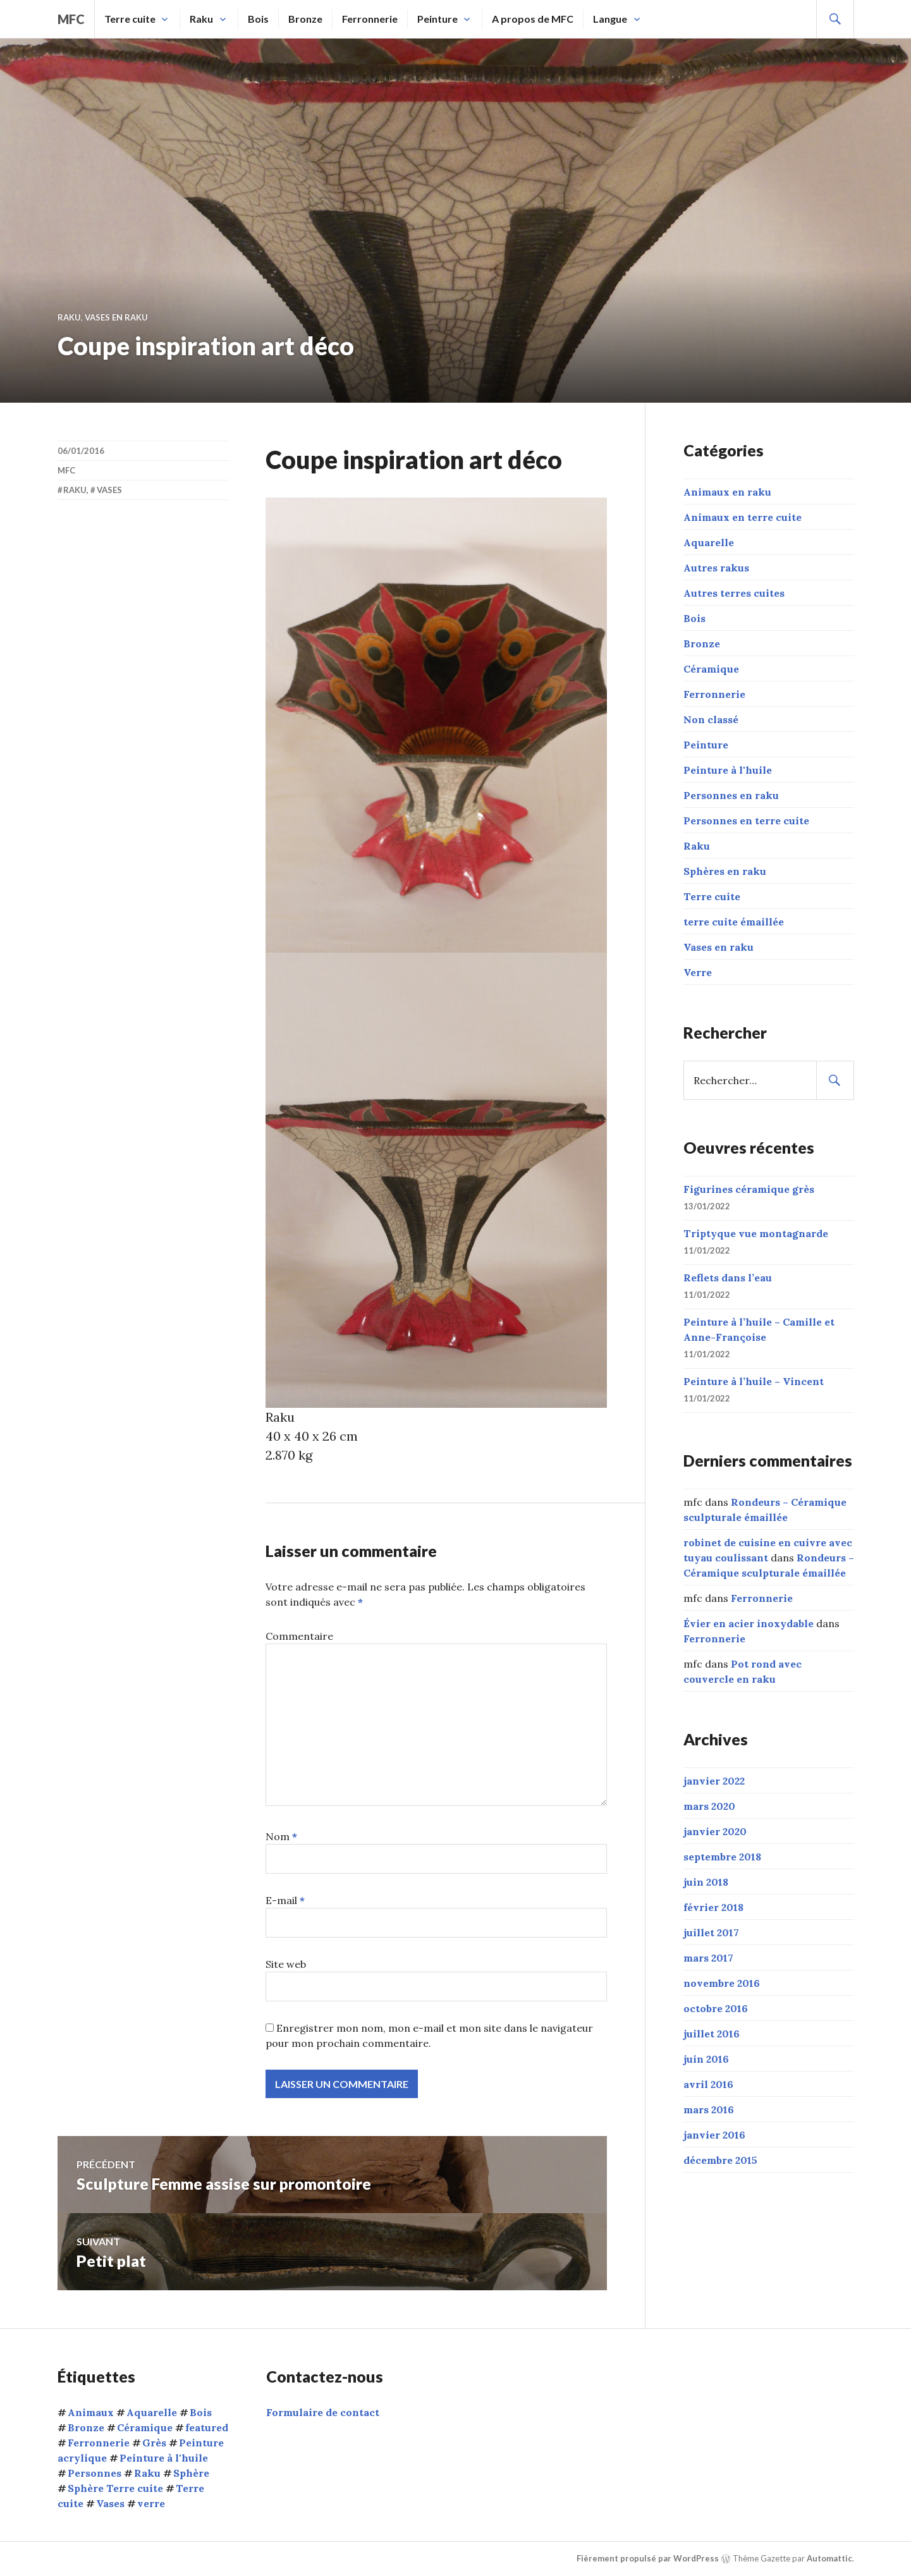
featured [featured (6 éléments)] (206, 2427)
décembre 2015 (720, 2160)
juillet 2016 (711, 2033)
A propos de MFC (532, 19)
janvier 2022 (714, 1780)
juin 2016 (706, 2059)
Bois (258, 19)
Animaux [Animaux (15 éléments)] (91, 2412)
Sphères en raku (724, 871)
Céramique (711, 668)
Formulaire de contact (322, 2412)
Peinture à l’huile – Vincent (753, 1381)
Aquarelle (708, 542)
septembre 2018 (722, 1856)
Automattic (829, 2558)
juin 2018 (705, 1882)
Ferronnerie (370, 19)
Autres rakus (716, 567)
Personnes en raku (731, 795)
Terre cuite (130, 19)
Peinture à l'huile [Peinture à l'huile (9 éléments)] (163, 2457)
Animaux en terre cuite (742, 517)
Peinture (437, 19)
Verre (697, 972)
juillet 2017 (711, 1932)
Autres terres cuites (734, 593)
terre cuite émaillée (733, 921)
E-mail (285, 1900)
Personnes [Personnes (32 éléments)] (94, 2473)
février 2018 (713, 1907)
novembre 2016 (721, 1983)
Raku (201, 19)
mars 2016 (708, 2109)
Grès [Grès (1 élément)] (154, 2442)
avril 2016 (708, 2084)
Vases (109, 490)
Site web (286, 1964)
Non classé (710, 719)
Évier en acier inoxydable (748, 1623)
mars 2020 (709, 1806)
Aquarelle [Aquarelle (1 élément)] (151, 2412)
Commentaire (299, 1636)
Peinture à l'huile (727, 770)
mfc (71, 19)
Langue (610, 19)
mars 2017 (708, 1957)
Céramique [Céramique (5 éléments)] (145, 2427)
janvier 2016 (714, 2134)
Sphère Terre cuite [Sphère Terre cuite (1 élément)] (115, 2488)
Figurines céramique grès (748, 1189)
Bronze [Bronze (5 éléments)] (86, 2427)
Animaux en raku (727, 491)
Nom (281, 1836)
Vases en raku (116, 317)
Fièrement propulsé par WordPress (648, 2558)
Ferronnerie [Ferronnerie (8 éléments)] (99, 2442)
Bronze (305, 19)
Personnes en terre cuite (746, 820)
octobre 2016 (715, 2008)
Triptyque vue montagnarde (755, 1233)
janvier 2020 (715, 1831)
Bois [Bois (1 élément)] (201, 2412)
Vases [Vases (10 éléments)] (110, 2503)
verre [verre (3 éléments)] (151, 2503)
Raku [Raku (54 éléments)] (147, 2473)
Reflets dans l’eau (727, 1277)
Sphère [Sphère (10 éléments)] (191, 2473)
